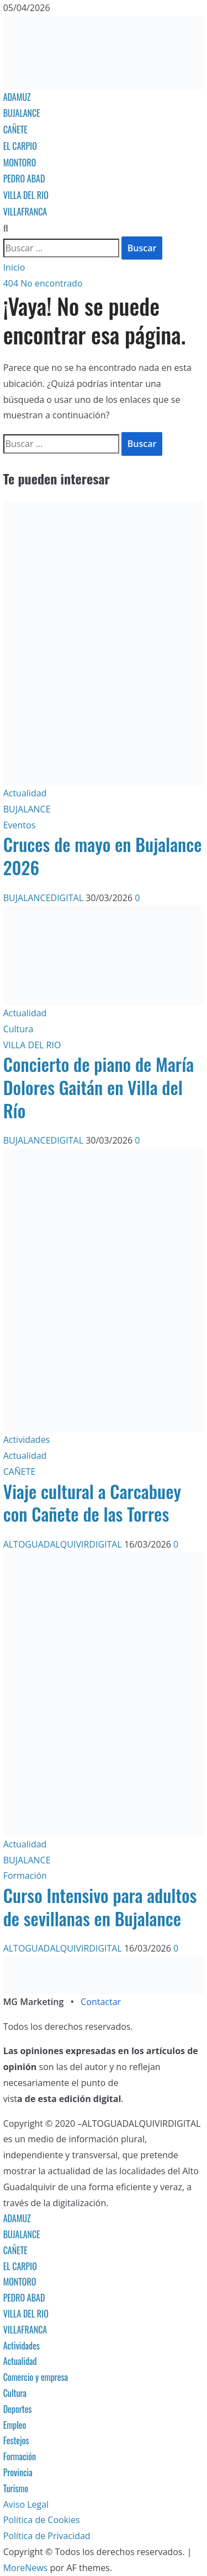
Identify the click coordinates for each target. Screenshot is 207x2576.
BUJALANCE (21, 113)
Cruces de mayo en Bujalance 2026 (102, 855)
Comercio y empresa (35, 2377)
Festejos (16, 2440)
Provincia (18, 2472)
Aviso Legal (26, 2504)
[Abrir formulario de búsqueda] (5, 228)
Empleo (14, 2425)
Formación (25, 1875)
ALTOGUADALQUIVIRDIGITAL (63, 1544)
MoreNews (25, 2568)
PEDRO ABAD (24, 178)
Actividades (26, 1439)
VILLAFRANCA (25, 211)
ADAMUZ (17, 97)
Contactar (101, 2002)
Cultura (18, 1029)
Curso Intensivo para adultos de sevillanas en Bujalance (100, 1906)
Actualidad (25, 793)
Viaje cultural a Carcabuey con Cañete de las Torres (92, 1502)
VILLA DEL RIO (26, 195)
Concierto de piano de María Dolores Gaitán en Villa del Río (98, 1087)
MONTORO (19, 162)
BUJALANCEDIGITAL (44, 898)
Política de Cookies (41, 2520)
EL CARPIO (20, 146)
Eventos (19, 825)
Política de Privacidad (47, 2536)
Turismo (15, 2488)
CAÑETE (15, 129)
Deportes (17, 2409)
